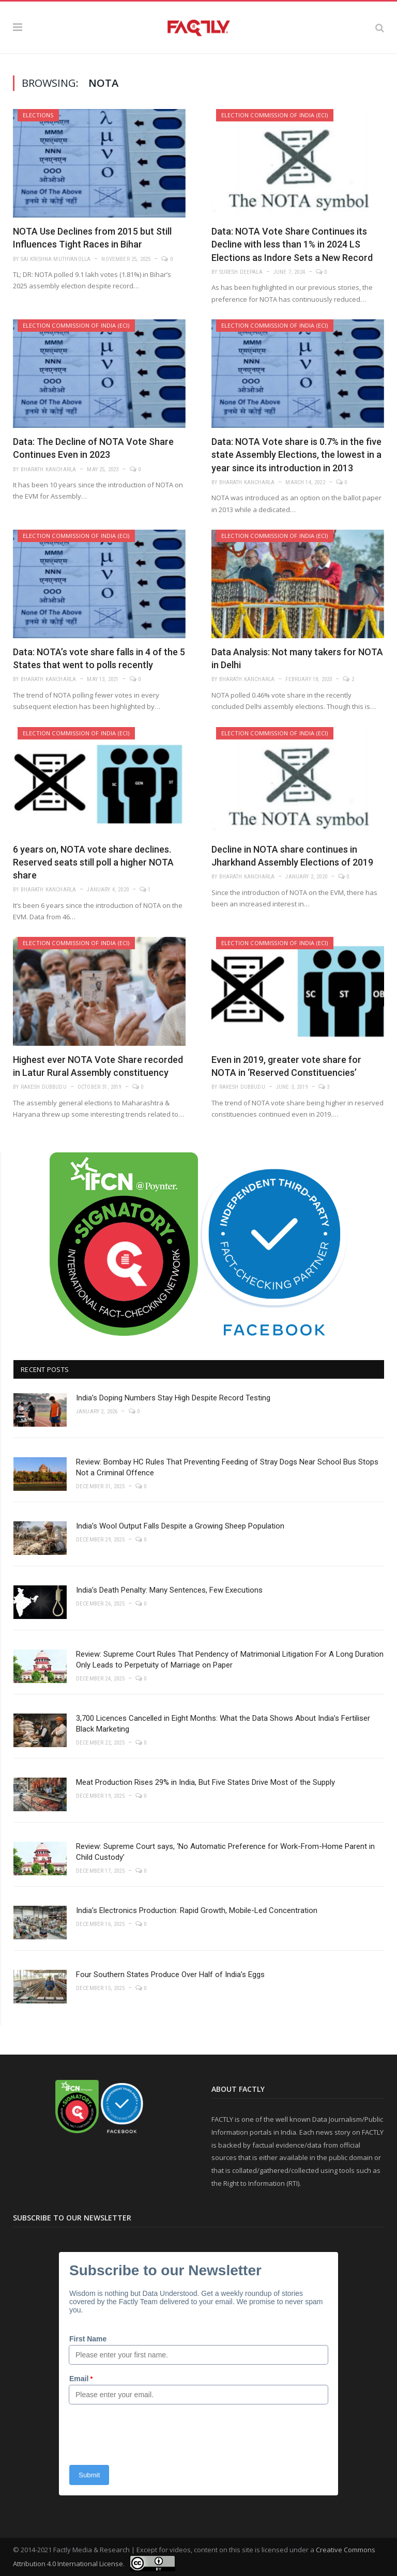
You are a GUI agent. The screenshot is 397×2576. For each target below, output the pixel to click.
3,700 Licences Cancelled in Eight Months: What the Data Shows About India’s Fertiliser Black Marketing (223, 1724)
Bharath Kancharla (49, 469)
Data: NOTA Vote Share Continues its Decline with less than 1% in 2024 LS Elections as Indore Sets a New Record (292, 244)
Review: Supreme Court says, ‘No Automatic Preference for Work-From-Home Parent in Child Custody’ (225, 1852)
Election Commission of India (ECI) (274, 115)
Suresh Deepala (241, 272)
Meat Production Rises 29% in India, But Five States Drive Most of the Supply (205, 1782)
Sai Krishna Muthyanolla (56, 259)
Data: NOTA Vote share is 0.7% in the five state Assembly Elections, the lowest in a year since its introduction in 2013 (296, 454)
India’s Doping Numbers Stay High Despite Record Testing (173, 1397)
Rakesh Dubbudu (44, 1087)
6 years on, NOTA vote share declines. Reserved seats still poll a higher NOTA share (93, 862)
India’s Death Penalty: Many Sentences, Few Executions (169, 1590)
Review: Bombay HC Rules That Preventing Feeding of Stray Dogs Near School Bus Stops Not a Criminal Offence (227, 1467)
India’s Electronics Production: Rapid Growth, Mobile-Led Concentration (196, 1910)
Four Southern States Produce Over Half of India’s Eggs (170, 1974)
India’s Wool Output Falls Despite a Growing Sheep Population (180, 1526)
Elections (38, 115)
